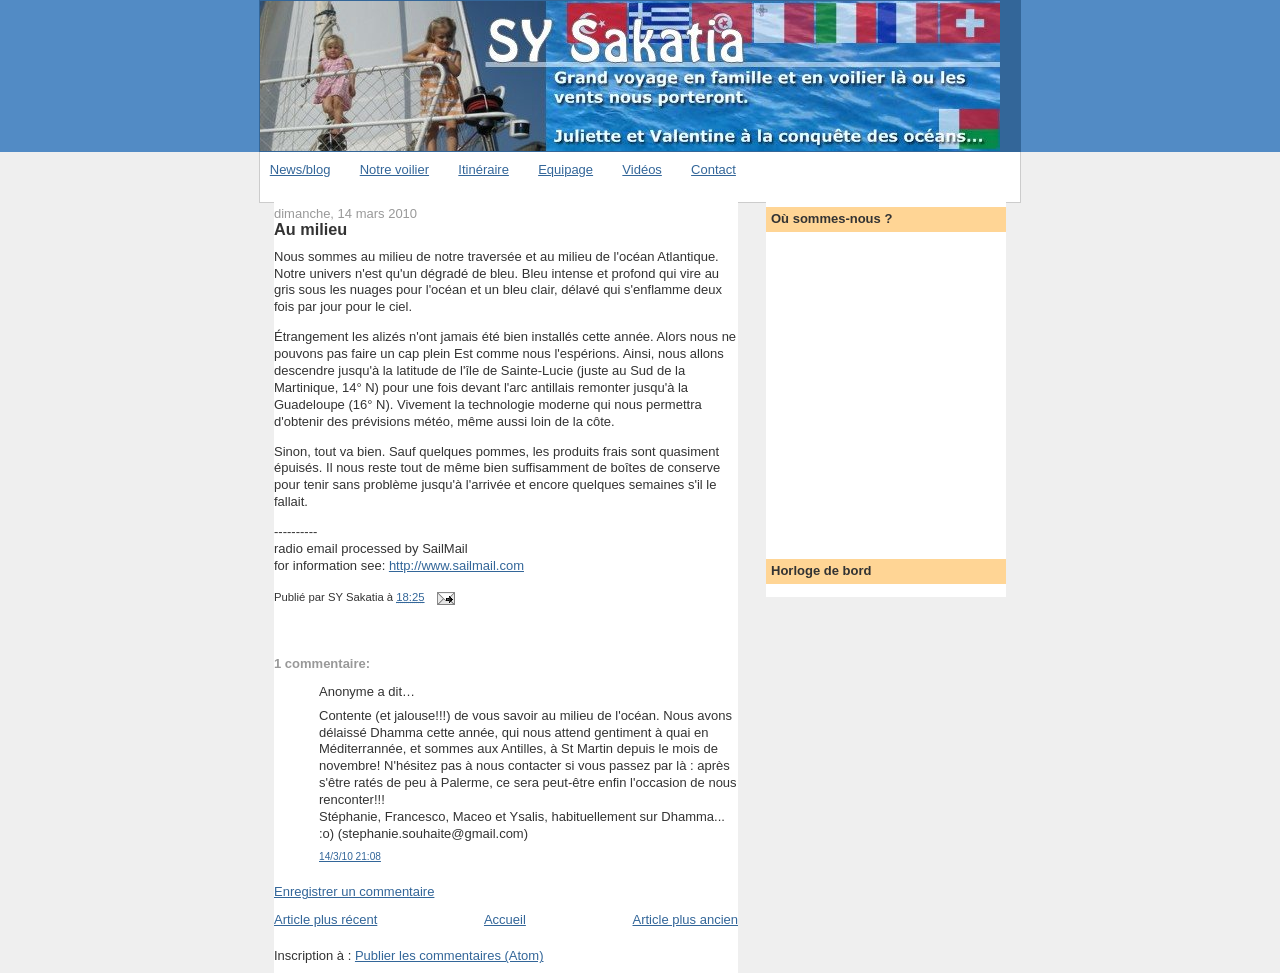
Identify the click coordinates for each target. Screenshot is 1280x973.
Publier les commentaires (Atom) (449, 955)
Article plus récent (325, 919)
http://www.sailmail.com (456, 565)
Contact (713, 169)
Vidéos (642, 169)
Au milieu (310, 229)
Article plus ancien (686, 919)
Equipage (565, 169)
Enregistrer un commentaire (354, 891)
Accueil (505, 919)
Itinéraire (483, 169)
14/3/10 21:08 (350, 856)
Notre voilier (394, 169)
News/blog (300, 169)
